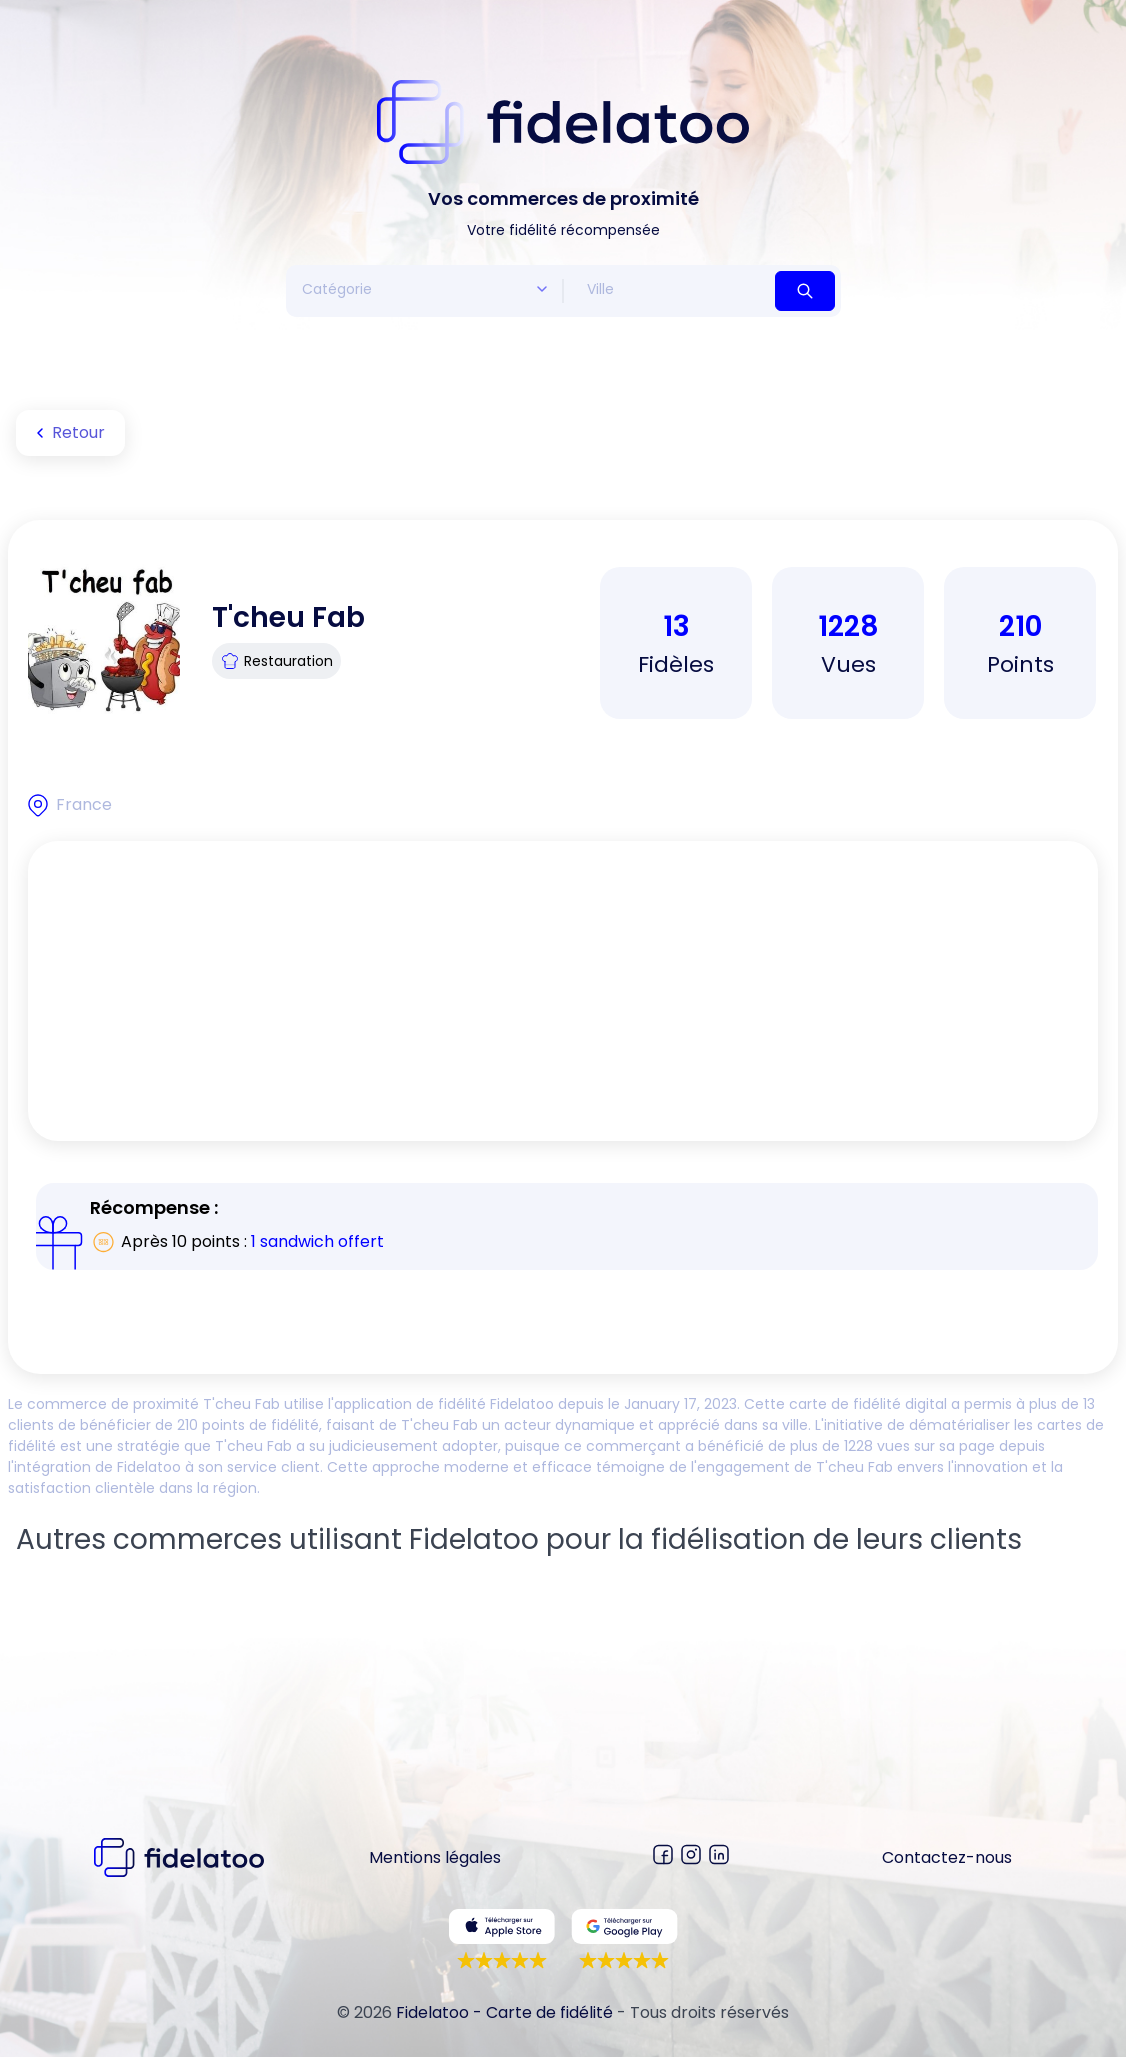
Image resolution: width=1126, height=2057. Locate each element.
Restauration (276, 661)
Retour (66, 433)
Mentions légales (435, 1857)
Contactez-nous (947, 1857)
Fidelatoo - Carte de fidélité (504, 2012)
